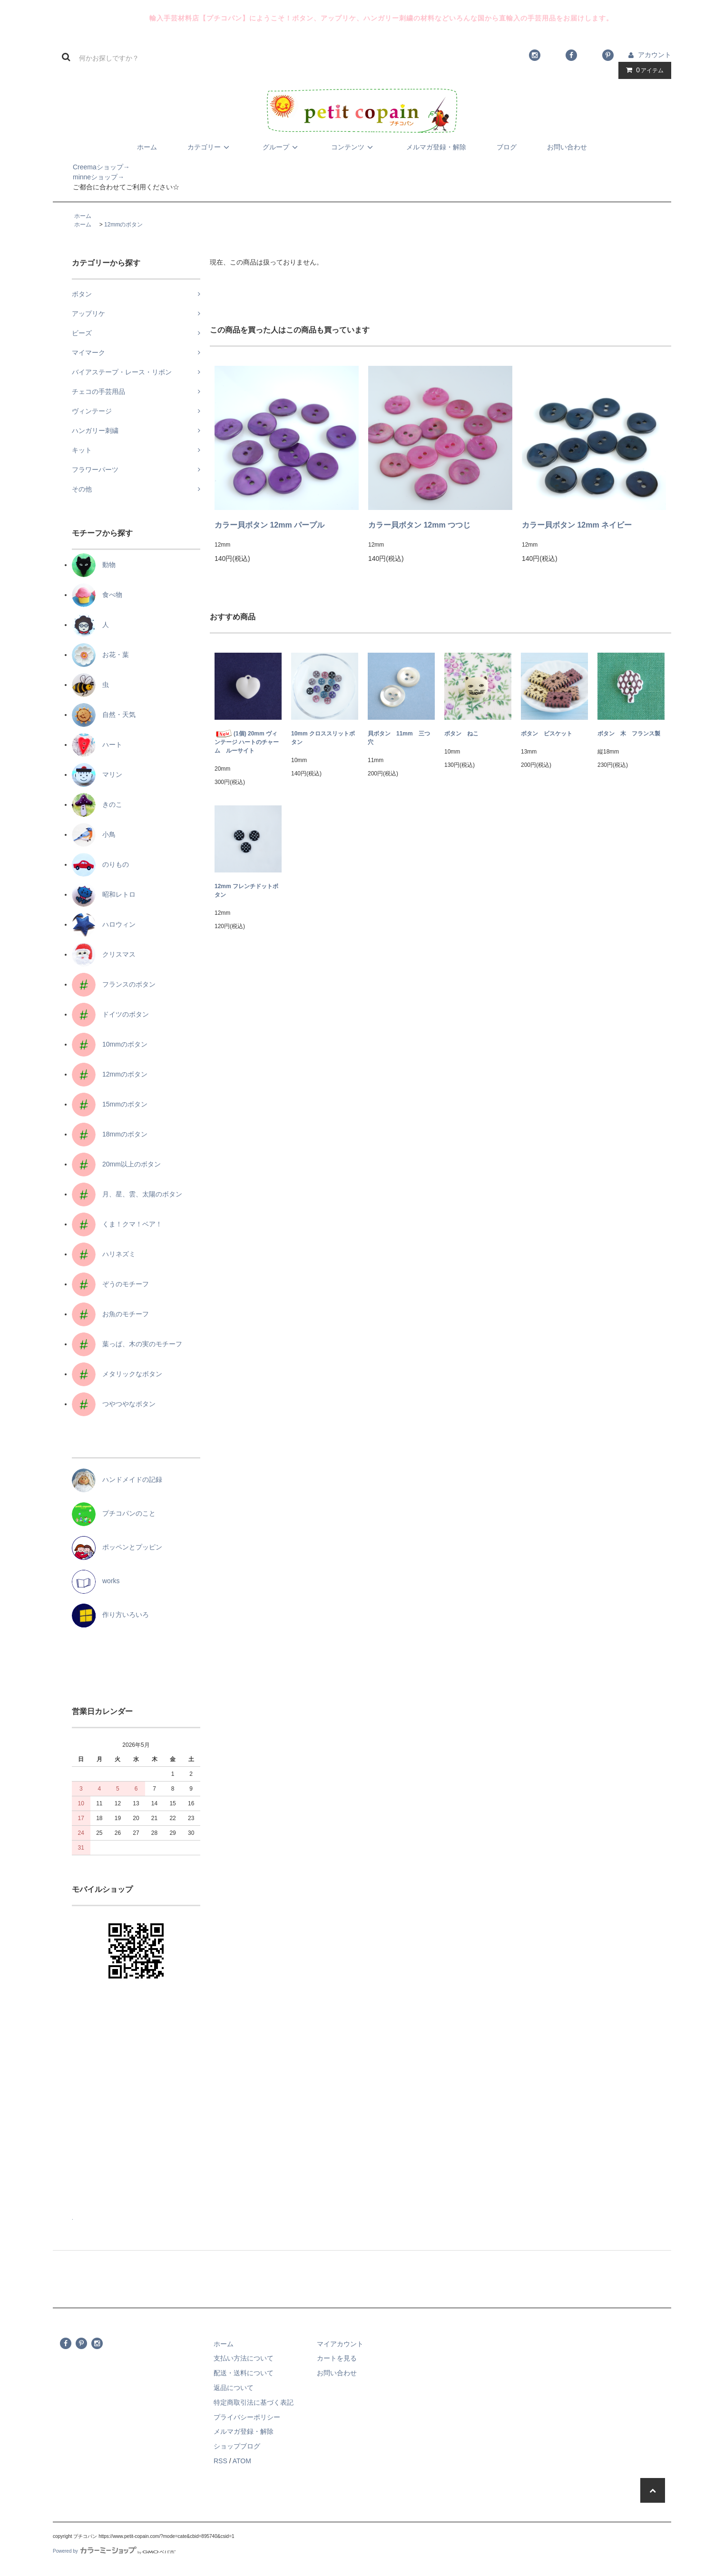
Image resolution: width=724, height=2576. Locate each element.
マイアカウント (340, 2344)
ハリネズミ (104, 1254)
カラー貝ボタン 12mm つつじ (419, 525)
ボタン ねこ (461, 733)
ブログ (507, 147)
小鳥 (94, 834)
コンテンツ (353, 147)
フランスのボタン (114, 984)
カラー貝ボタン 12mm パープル (269, 525)
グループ (282, 147)
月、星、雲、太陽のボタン (127, 1194)
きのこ (97, 804)
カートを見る (337, 2358)
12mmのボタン (123, 224)
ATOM (242, 2461)
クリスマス (104, 954)
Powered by (114, 2551)
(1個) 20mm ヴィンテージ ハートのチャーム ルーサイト (247, 742)
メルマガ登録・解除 (436, 147)
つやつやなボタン (114, 1404)
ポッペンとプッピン (117, 1547)
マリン (97, 774)
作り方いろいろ (110, 1614)
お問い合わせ (567, 147)
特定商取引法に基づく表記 (254, 2402)
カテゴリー (209, 147)
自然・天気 (104, 714)
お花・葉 (100, 654)
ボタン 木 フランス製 (628, 733)
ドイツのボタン (110, 1014)
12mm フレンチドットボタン (246, 890)
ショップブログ (237, 2446)
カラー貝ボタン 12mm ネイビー (577, 525)
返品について (234, 2387)
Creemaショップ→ (91, 167)
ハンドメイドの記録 (117, 1479)
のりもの (100, 864)
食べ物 (97, 594)
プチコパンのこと (114, 1513)
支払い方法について (244, 2358)
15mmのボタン (109, 1104)
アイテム (643, 70)
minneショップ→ (88, 177)
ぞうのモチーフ (110, 1284)
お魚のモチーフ (110, 1314)
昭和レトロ (104, 894)
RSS (220, 2461)
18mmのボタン (109, 1134)
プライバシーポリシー (247, 2417)
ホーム (147, 147)
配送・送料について (244, 2373)
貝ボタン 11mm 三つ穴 (399, 737)
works (96, 1581)
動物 (94, 564)
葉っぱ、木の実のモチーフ (127, 1344)
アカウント (654, 55)
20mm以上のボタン (116, 1164)
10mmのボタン (109, 1044)
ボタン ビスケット (546, 733)
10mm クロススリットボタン (323, 737)
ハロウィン (104, 924)
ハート (97, 744)
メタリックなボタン (117, 1374)
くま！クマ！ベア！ (117, 1224)
